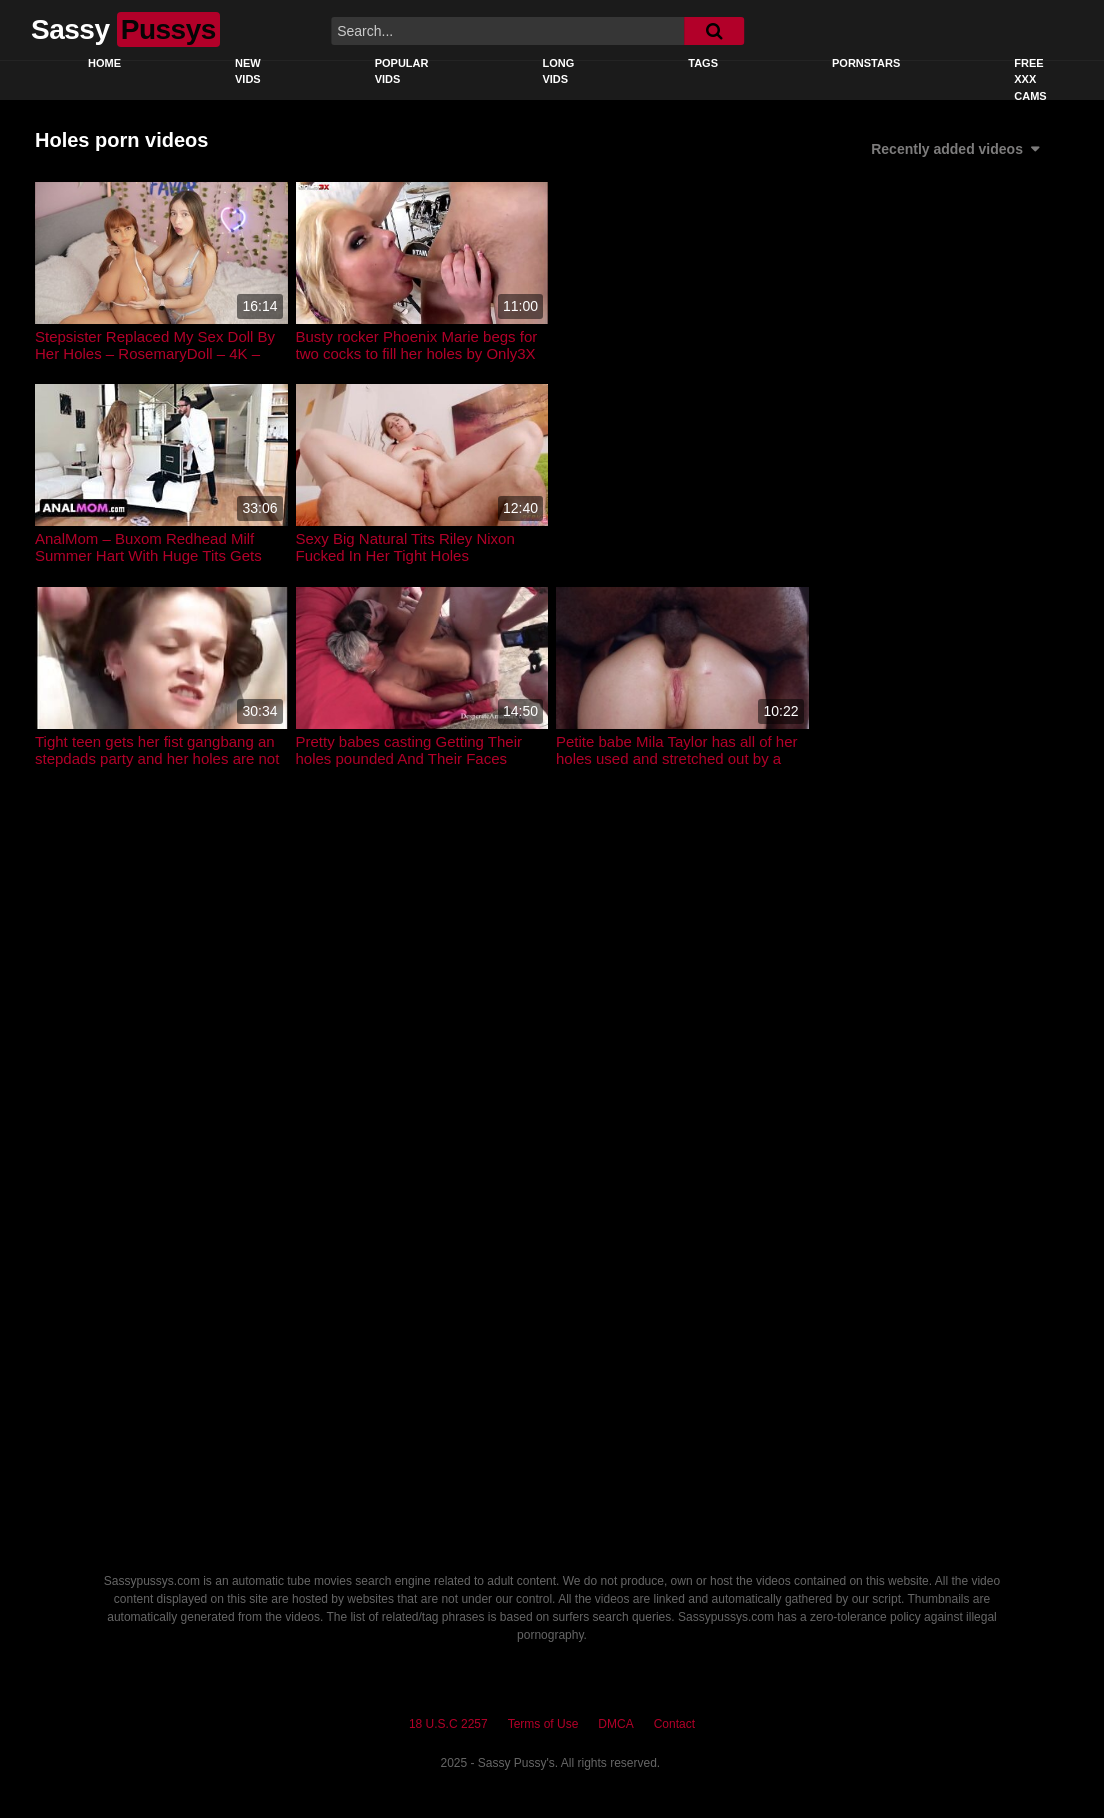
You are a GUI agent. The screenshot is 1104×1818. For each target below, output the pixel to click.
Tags (703, 63)
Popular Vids (402, 71)
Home (104, 63)
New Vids (248, 71)
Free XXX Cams (1030, 79)
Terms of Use (543, 1724)
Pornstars (866, 63)
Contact (674, 1724)
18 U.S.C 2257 (448, 1724)
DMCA (615, 1724)
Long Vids (558, 71)
